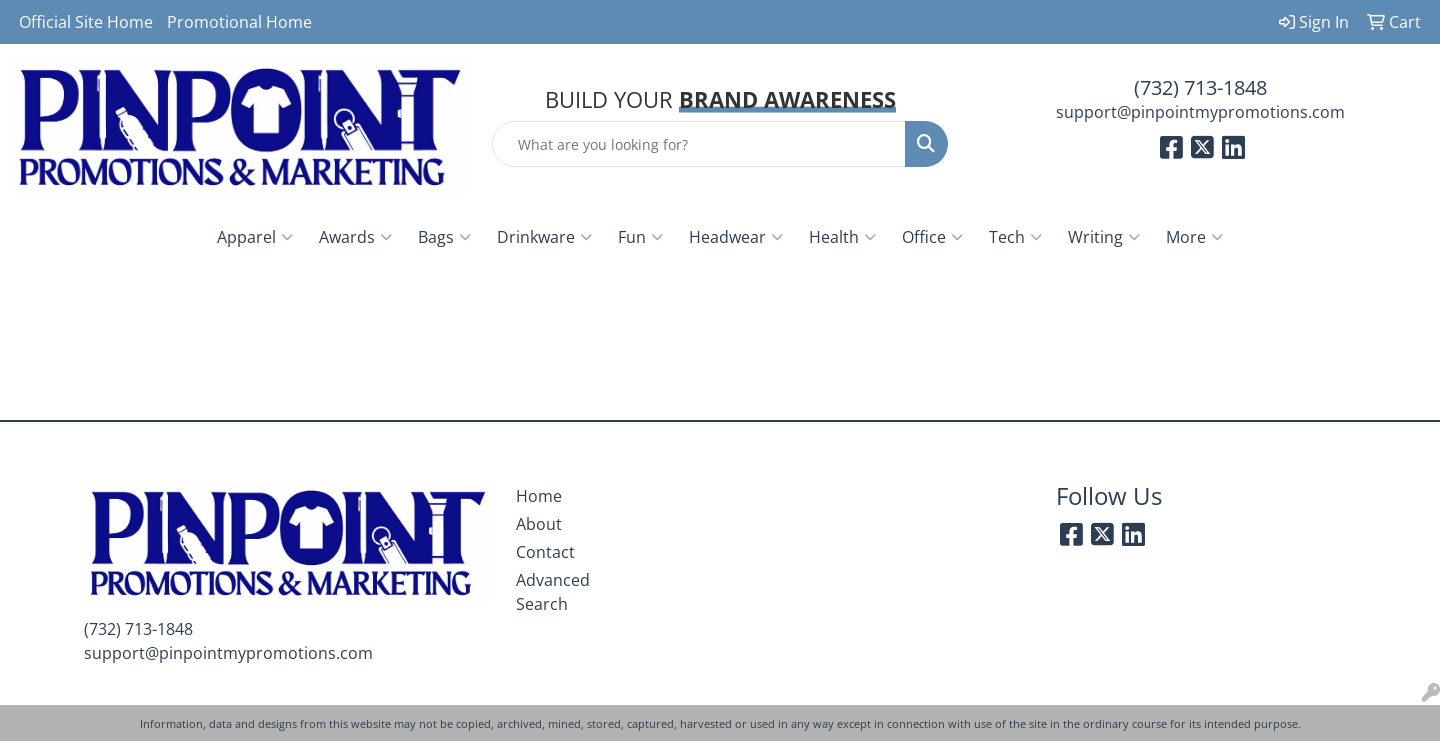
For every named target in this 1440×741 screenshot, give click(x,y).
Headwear (736, 237)
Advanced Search (553, 592)
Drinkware (544, 237)
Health (842, 237)
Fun (640, 237)
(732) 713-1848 (1200, 87)
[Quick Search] (699, 144)
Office (932, 237)
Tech (1015, 237)
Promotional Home (239, 22)
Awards (355, 237)
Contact (545, 552)
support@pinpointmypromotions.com (1200, 112)
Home (539, 496)
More (1194, 237)
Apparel (255, 237)
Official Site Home (86, 22)
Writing (1104, 237)
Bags (444, 237)
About (539, 524)
